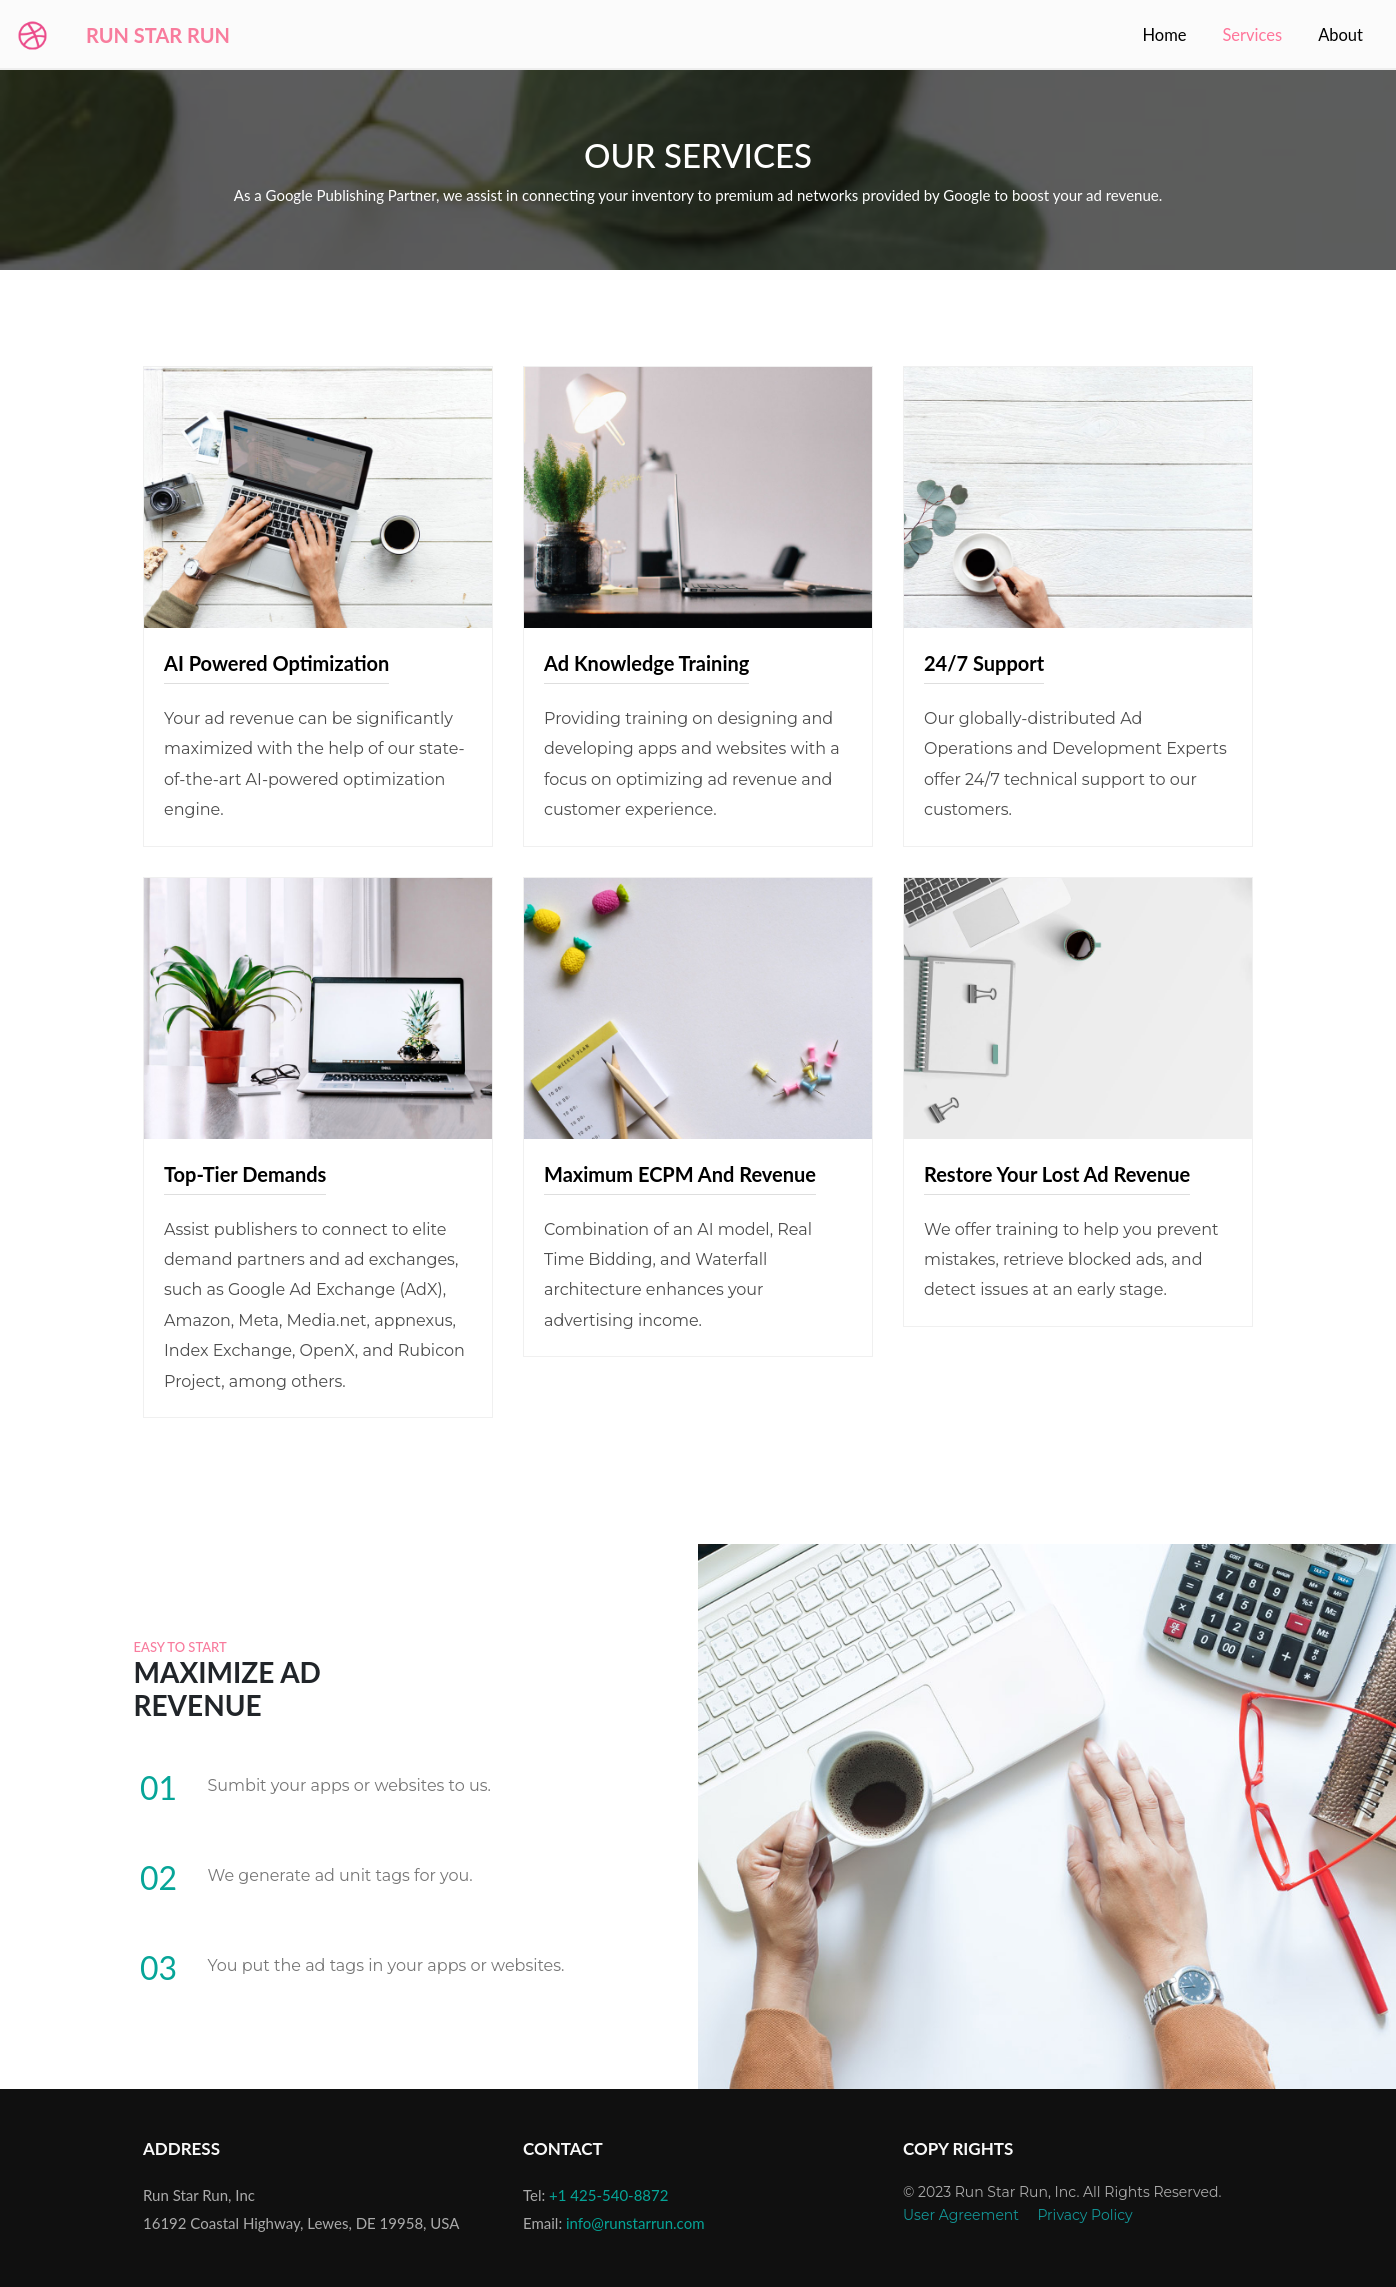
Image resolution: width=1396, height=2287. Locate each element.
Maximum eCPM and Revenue (680, 1174)
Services (1256, 33)
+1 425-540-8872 (608, 2195)
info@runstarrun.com (635, 2223)
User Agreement (961, 2215)
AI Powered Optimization (276, 663)
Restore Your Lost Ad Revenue (1057, 1174)
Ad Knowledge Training (646, 663)
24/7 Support (984, 663)
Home (1164, 35)
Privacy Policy (1084, 2215)
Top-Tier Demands (245, 1174)
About (1340, 35)
